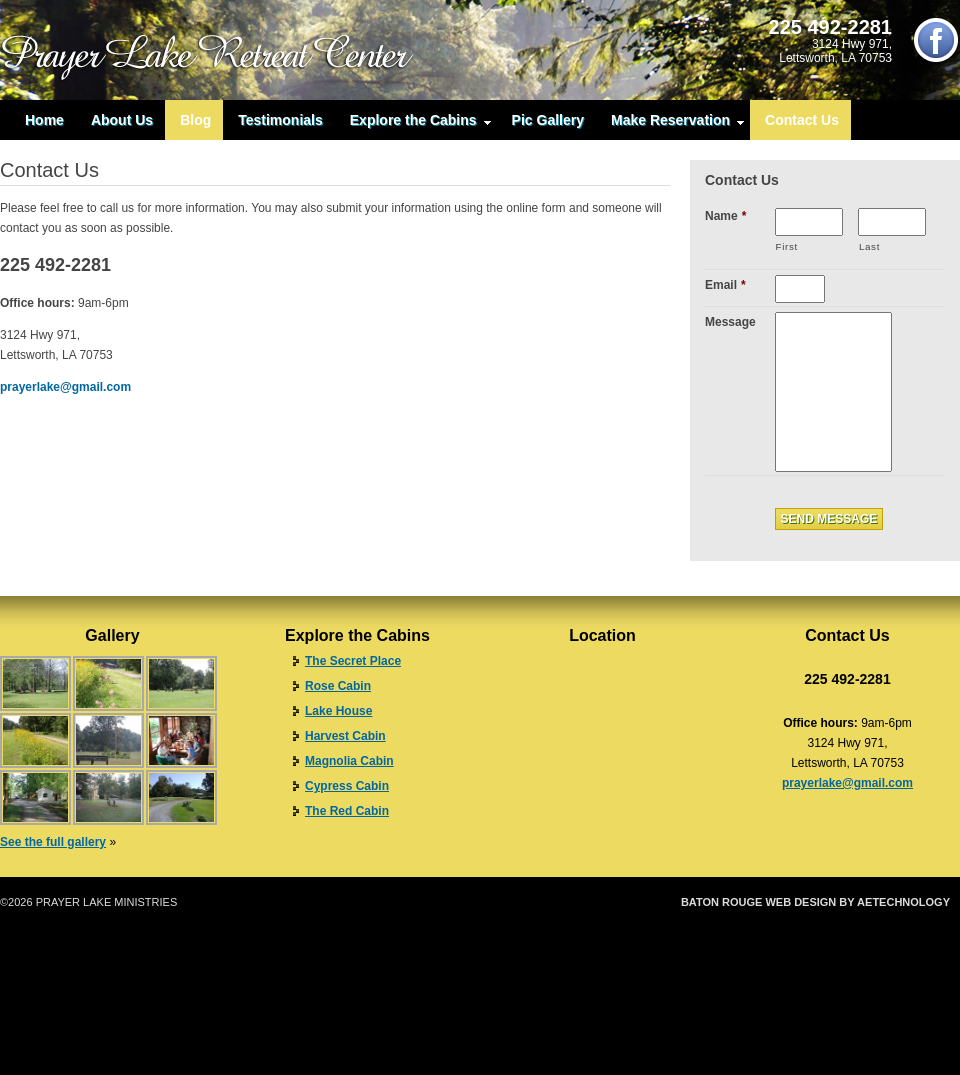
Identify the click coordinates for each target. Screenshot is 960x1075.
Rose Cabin (338, 686)
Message (730, 322)
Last (869, 246)
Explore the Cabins (413, 124)
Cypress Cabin (347, 786)
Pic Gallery (548, 120)
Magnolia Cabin (349, 761)
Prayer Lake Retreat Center (220, 50)
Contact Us (802, 120)
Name (725, 216)
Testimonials (280, 120)
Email (725, 285)
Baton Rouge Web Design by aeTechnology (815, 902)
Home (44, 120)
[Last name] (892, 222)
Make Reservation (670, 124)
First (787, 246)
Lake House (338, 711)
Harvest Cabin (345, 736)
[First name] (809, 222)
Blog (195, 120)
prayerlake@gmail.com (65, 387)
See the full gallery (53, 842)
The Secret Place (353, 661)
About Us (122, 120)
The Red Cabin (347, 811)
